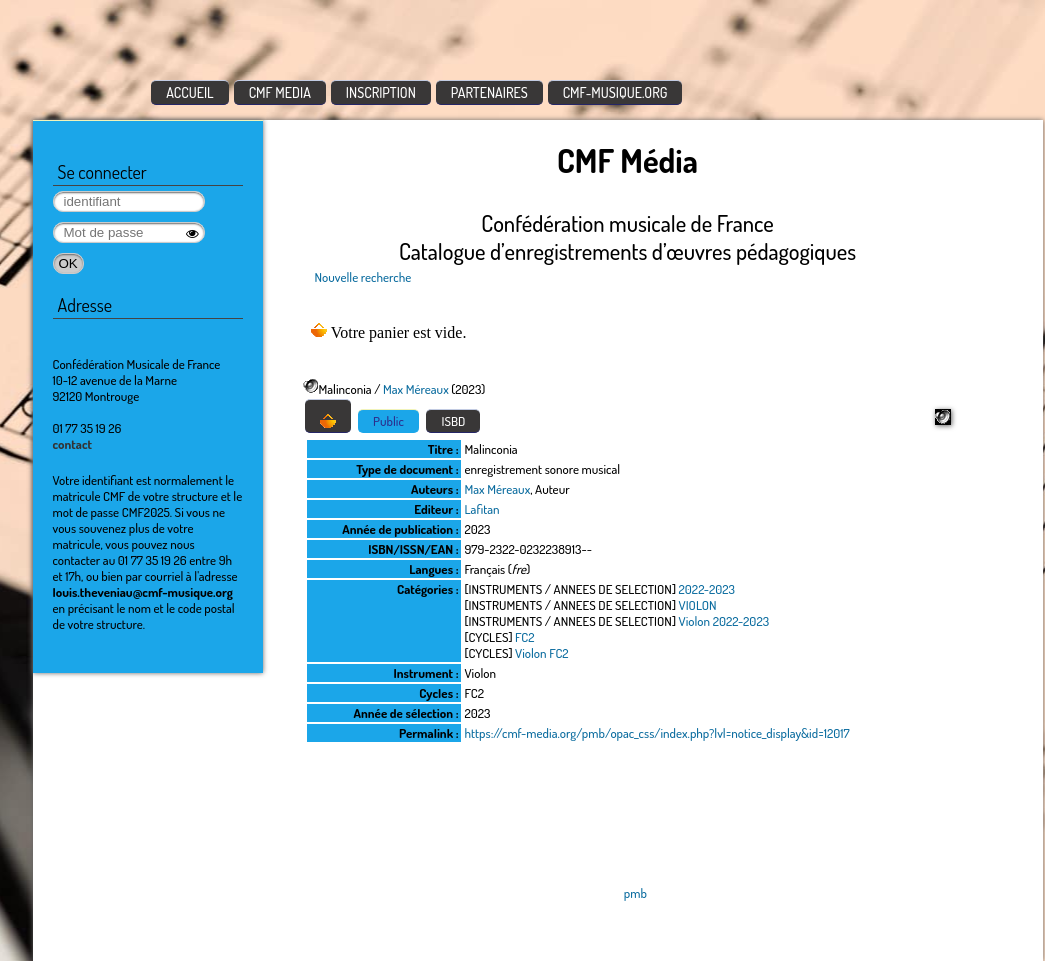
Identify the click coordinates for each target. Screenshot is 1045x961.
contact (73, 444)
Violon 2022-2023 (724, 621)
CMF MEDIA (280, 92)
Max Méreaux (416, 389)
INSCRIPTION (381, 92)
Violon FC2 (542, 653)
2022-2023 (707, 589)
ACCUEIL (190, 92)
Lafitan (482, 509)
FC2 (524, 637)
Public (388, 421)
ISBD (453, 421)
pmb (635, 893)
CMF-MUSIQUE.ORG (615, 92)
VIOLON (698, 605)
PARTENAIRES (489, 92)
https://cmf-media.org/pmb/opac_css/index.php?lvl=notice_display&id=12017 (657, 733)
